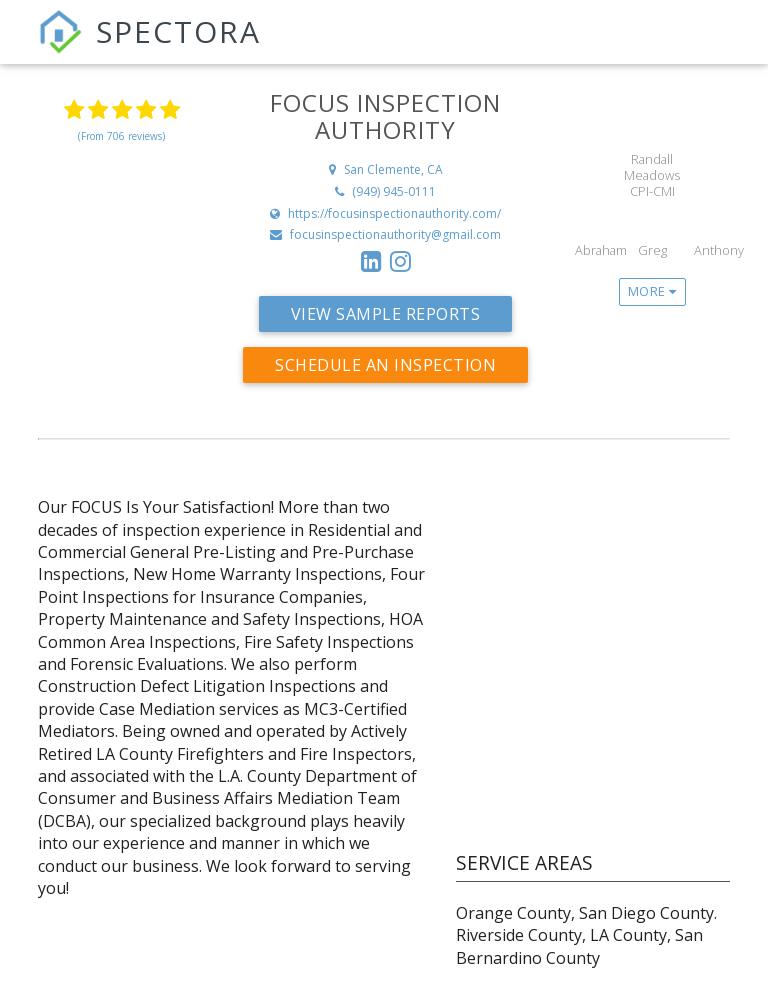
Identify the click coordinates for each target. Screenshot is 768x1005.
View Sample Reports (386, 314)
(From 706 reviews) (121, 136)
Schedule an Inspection (385, 365)
